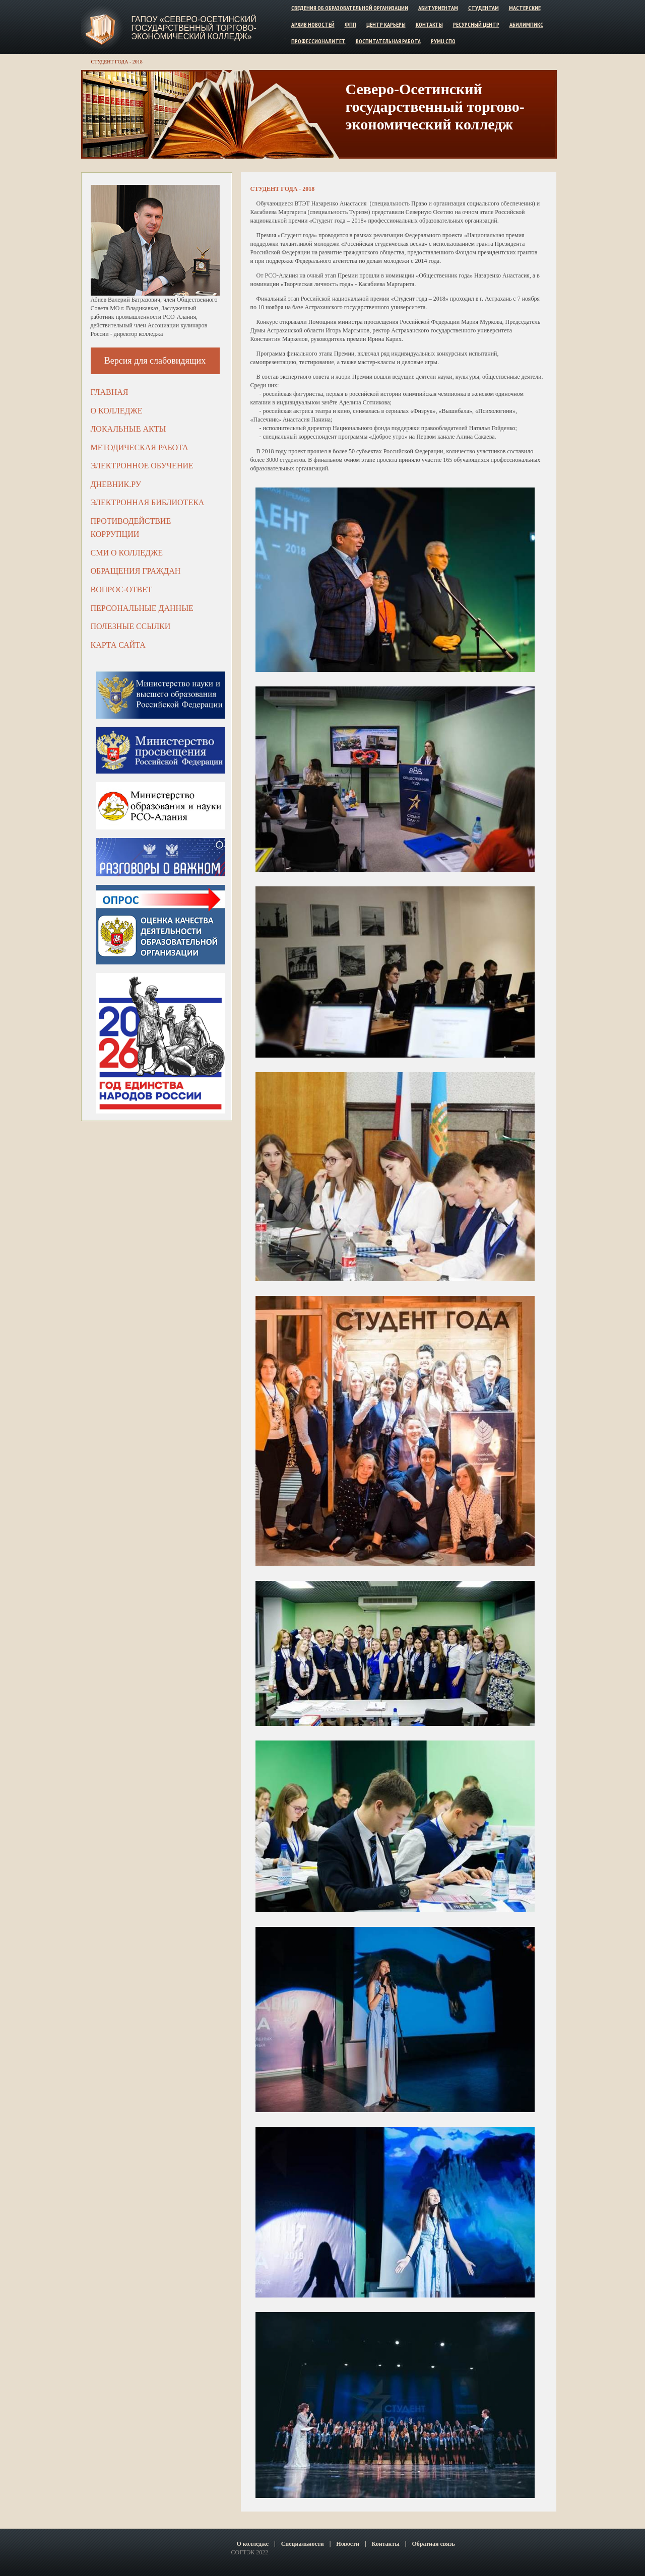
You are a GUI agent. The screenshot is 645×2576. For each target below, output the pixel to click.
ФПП (350, 24)
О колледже (117, 410)
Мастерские (525, 8)
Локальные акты (128, 429)
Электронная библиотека (148, 502)
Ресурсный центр (476, 24)
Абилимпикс (526, 24)
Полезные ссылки (131, 626)
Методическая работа (139, 447)
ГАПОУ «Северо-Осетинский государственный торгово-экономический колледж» (194, 28)
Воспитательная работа (388, 40)
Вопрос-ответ (121, 589)
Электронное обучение (142, 465)
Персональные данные (142, 608)
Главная (109, 392)
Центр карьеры (386, 24)
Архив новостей (313, 24)
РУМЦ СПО (443, 40)
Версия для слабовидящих (155, 361)
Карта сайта (118, 645)
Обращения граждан (136, 571)
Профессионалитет (318, 40)
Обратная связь (433, 2543)
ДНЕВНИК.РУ (116, 484)
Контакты (429, 24)
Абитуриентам (438, 8)
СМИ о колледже (127, 552)
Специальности (302, 2543)
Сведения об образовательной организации (349, 8)
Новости (347, 2543)
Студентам (483, 8)
